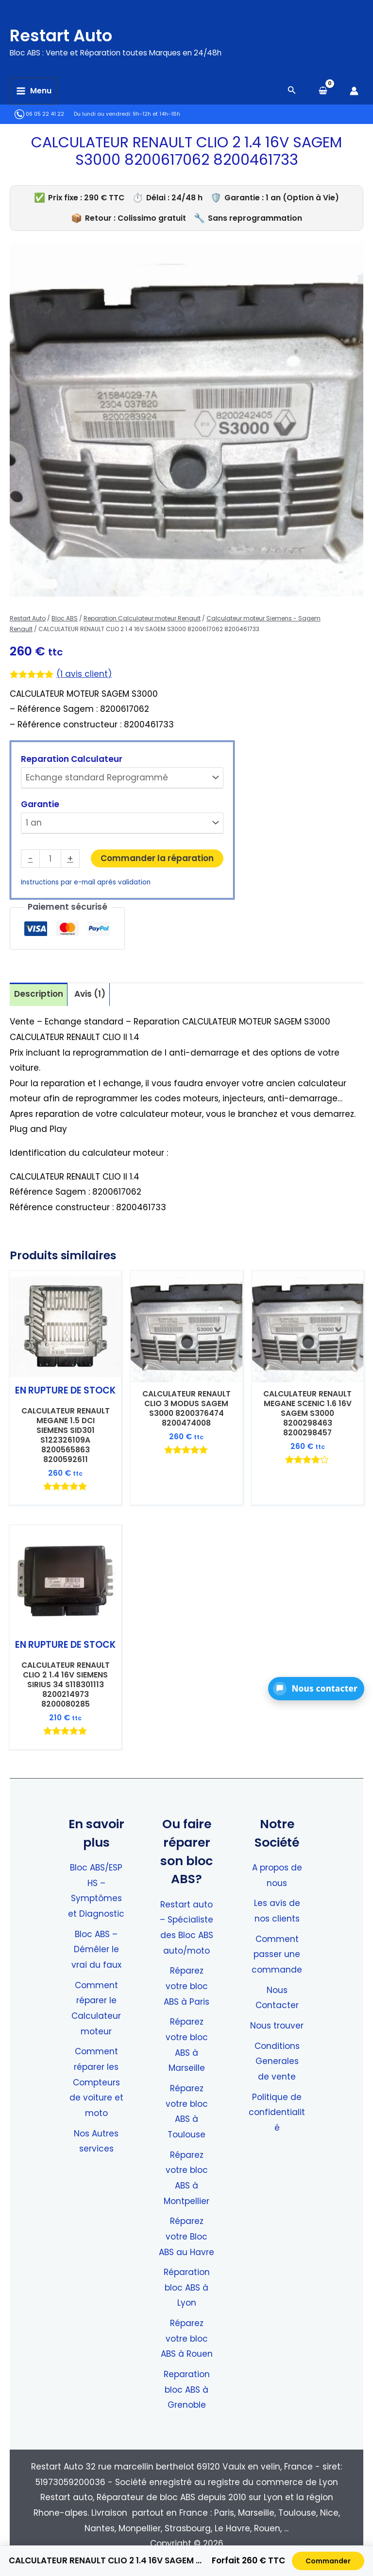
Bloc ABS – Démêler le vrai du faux (96, 1949)
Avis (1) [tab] (89, 994)
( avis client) (84, 674)
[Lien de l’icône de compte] (354, 91)
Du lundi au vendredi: (102, 114)
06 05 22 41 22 (39, 114)
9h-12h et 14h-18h (156, 114)
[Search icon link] (292, 91)
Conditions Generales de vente (277, 2061)
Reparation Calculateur (71, 759)
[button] (316, 1688)
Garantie (40, 804)
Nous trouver (277, 2025)
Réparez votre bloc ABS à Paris (186, 1986)
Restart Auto (81, 33)
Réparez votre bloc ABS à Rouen (187, 2338)
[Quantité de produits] (50, 858)
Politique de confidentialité (277, 2112)
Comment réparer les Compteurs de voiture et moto (96, 2082)
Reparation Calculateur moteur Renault (142, 618)
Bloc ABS (64, 618)
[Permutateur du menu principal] (34, 91)
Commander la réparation (157, 858)
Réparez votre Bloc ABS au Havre (186, 2236)
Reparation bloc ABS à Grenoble (187, 2389)
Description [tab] (38, 994)
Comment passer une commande (277, 1954)
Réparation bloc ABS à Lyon (187, 2287)
